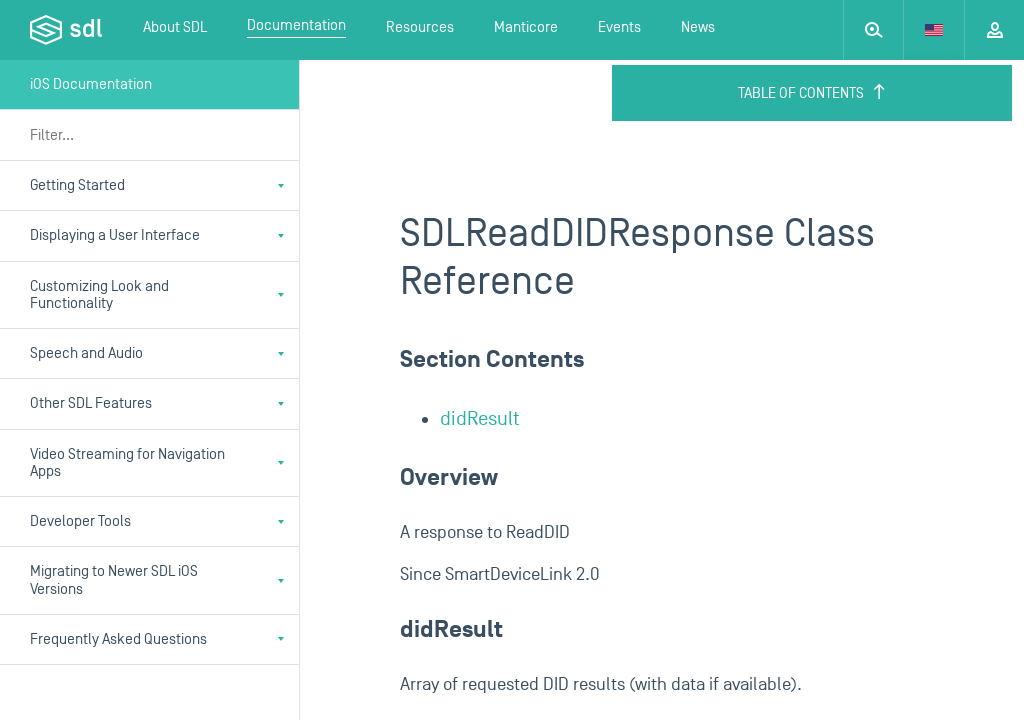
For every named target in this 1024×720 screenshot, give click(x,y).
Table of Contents (812, 93)
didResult (480, 419)
